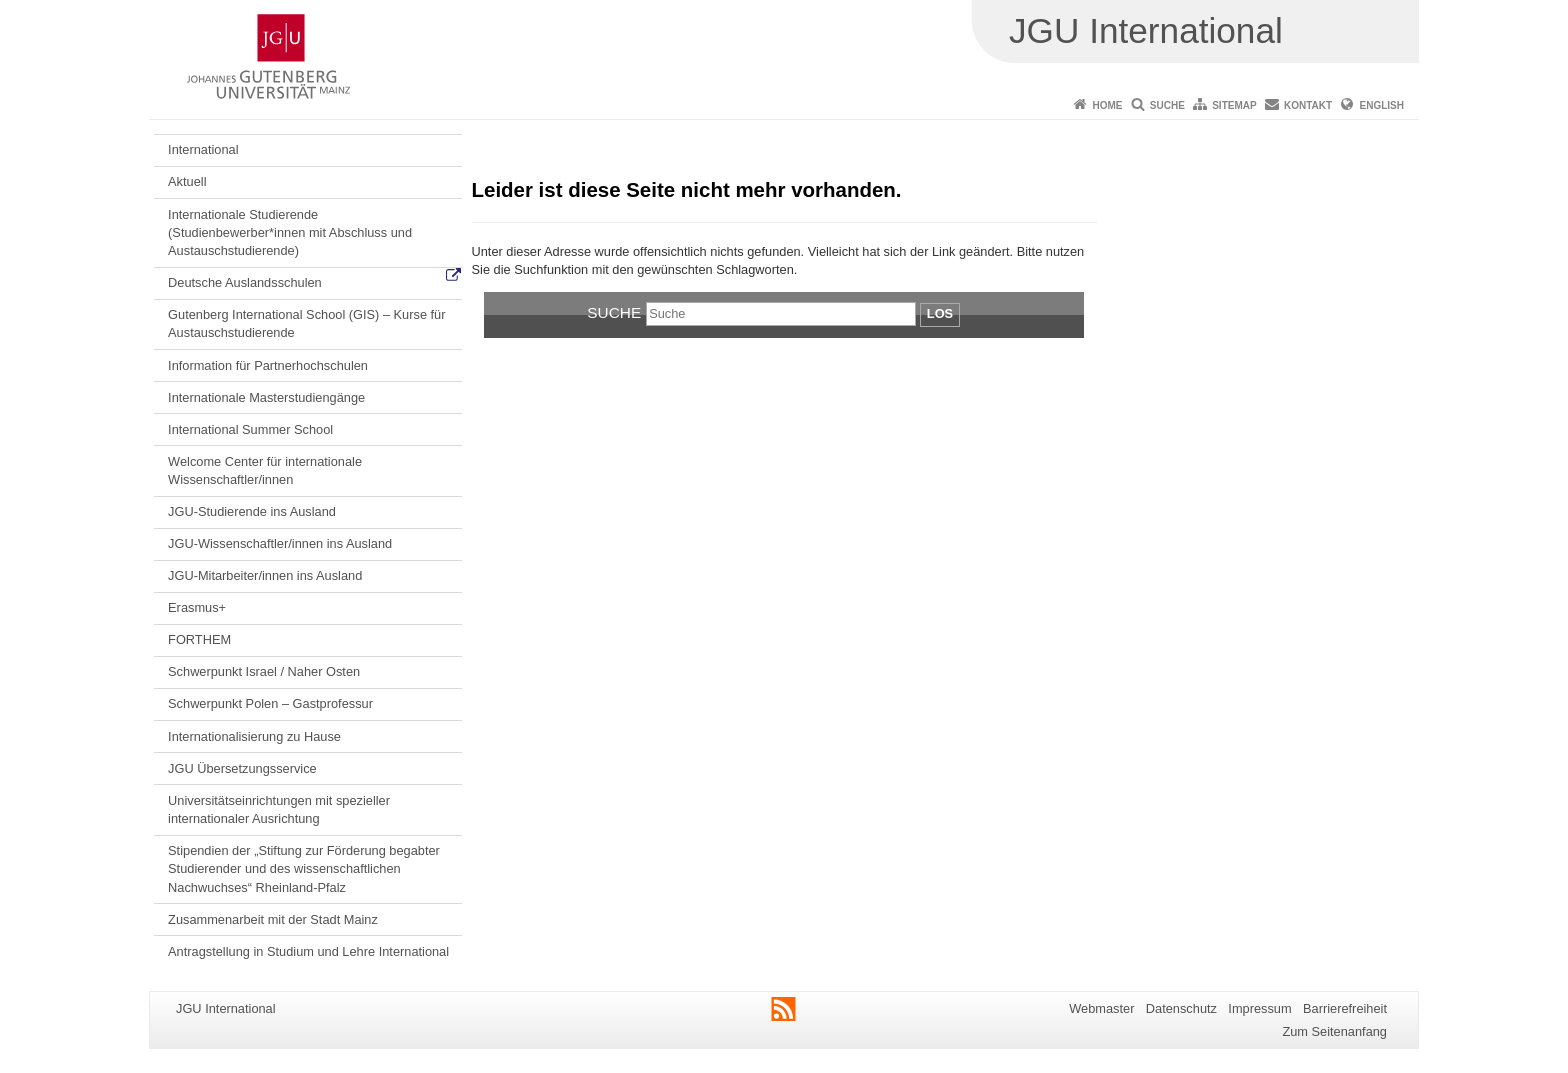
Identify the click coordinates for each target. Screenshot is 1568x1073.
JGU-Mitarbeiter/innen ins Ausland (265, 575)
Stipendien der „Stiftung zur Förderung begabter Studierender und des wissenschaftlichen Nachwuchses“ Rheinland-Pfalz (304, 869)
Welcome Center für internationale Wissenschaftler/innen (265, 470)
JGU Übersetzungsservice (242, 768)
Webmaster (1101, 1008)
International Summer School (250, 429)
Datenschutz (1181, 1008)
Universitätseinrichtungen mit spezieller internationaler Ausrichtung (279, 809)
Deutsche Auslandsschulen (245, 282)
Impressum (1259, 1008)
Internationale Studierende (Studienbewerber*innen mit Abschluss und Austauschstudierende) (290, 233)
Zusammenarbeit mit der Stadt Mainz (273, 919)
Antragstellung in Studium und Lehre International (308, 951)
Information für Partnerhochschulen (268, 365)
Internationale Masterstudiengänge (266, 397)
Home (1107, 105)
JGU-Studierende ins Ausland (252, 511)
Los (940, 313)
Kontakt (1308, 105)
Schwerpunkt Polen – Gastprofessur (270, 703)
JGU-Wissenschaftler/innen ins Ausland (280, 543)
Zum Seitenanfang (1334, 1031)
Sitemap (1234, 105)
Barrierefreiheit (1345, 1008)
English (1382, 105)
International (203, 149)
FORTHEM (199, 639)
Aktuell (187, 181)
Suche (1167, 105)
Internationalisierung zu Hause (254, 736)
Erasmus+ (197, 607)
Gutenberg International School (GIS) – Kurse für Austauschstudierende (306, 323)
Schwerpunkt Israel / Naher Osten (264, 671)
